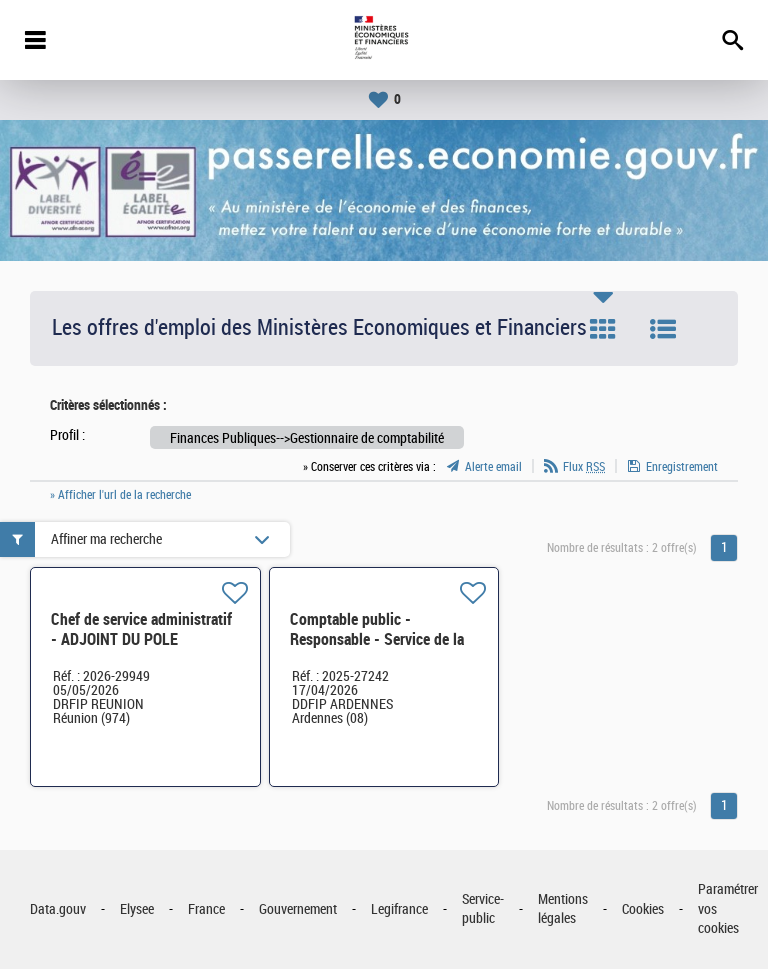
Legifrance (399, 909)
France (206, 909)
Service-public (483, 909)
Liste (663, 329)
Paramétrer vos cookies (728, 909)
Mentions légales (563, 909)
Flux (584, 467)
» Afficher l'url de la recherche (120, 495)
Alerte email (493, 467)
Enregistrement (682, 467)
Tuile (603, 329)
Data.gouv (58, 909)
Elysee (137, 909)
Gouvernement (298, 909)
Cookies (643, 909)
